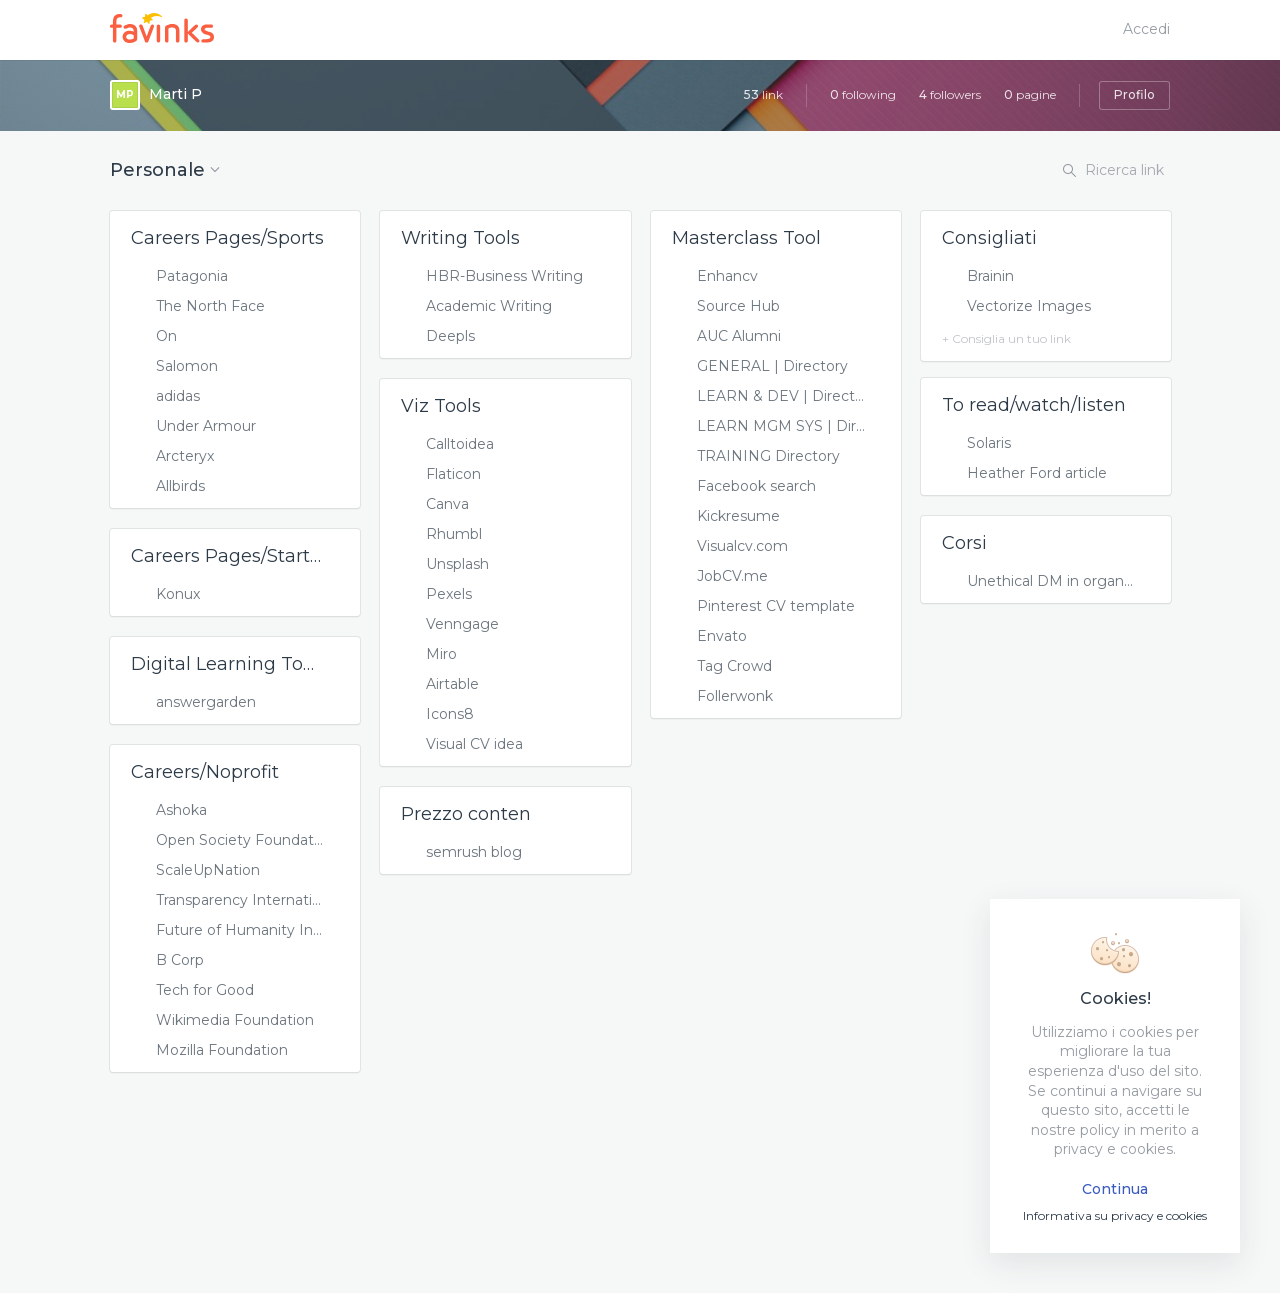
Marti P (175, 94)
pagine (1030, 94)
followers (950, 94)
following (863, 94)
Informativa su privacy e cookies (1115, 1215)
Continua (1115, 1189)
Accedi (1146, 29)
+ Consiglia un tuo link (1006, 338)
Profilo (1134, 94)
